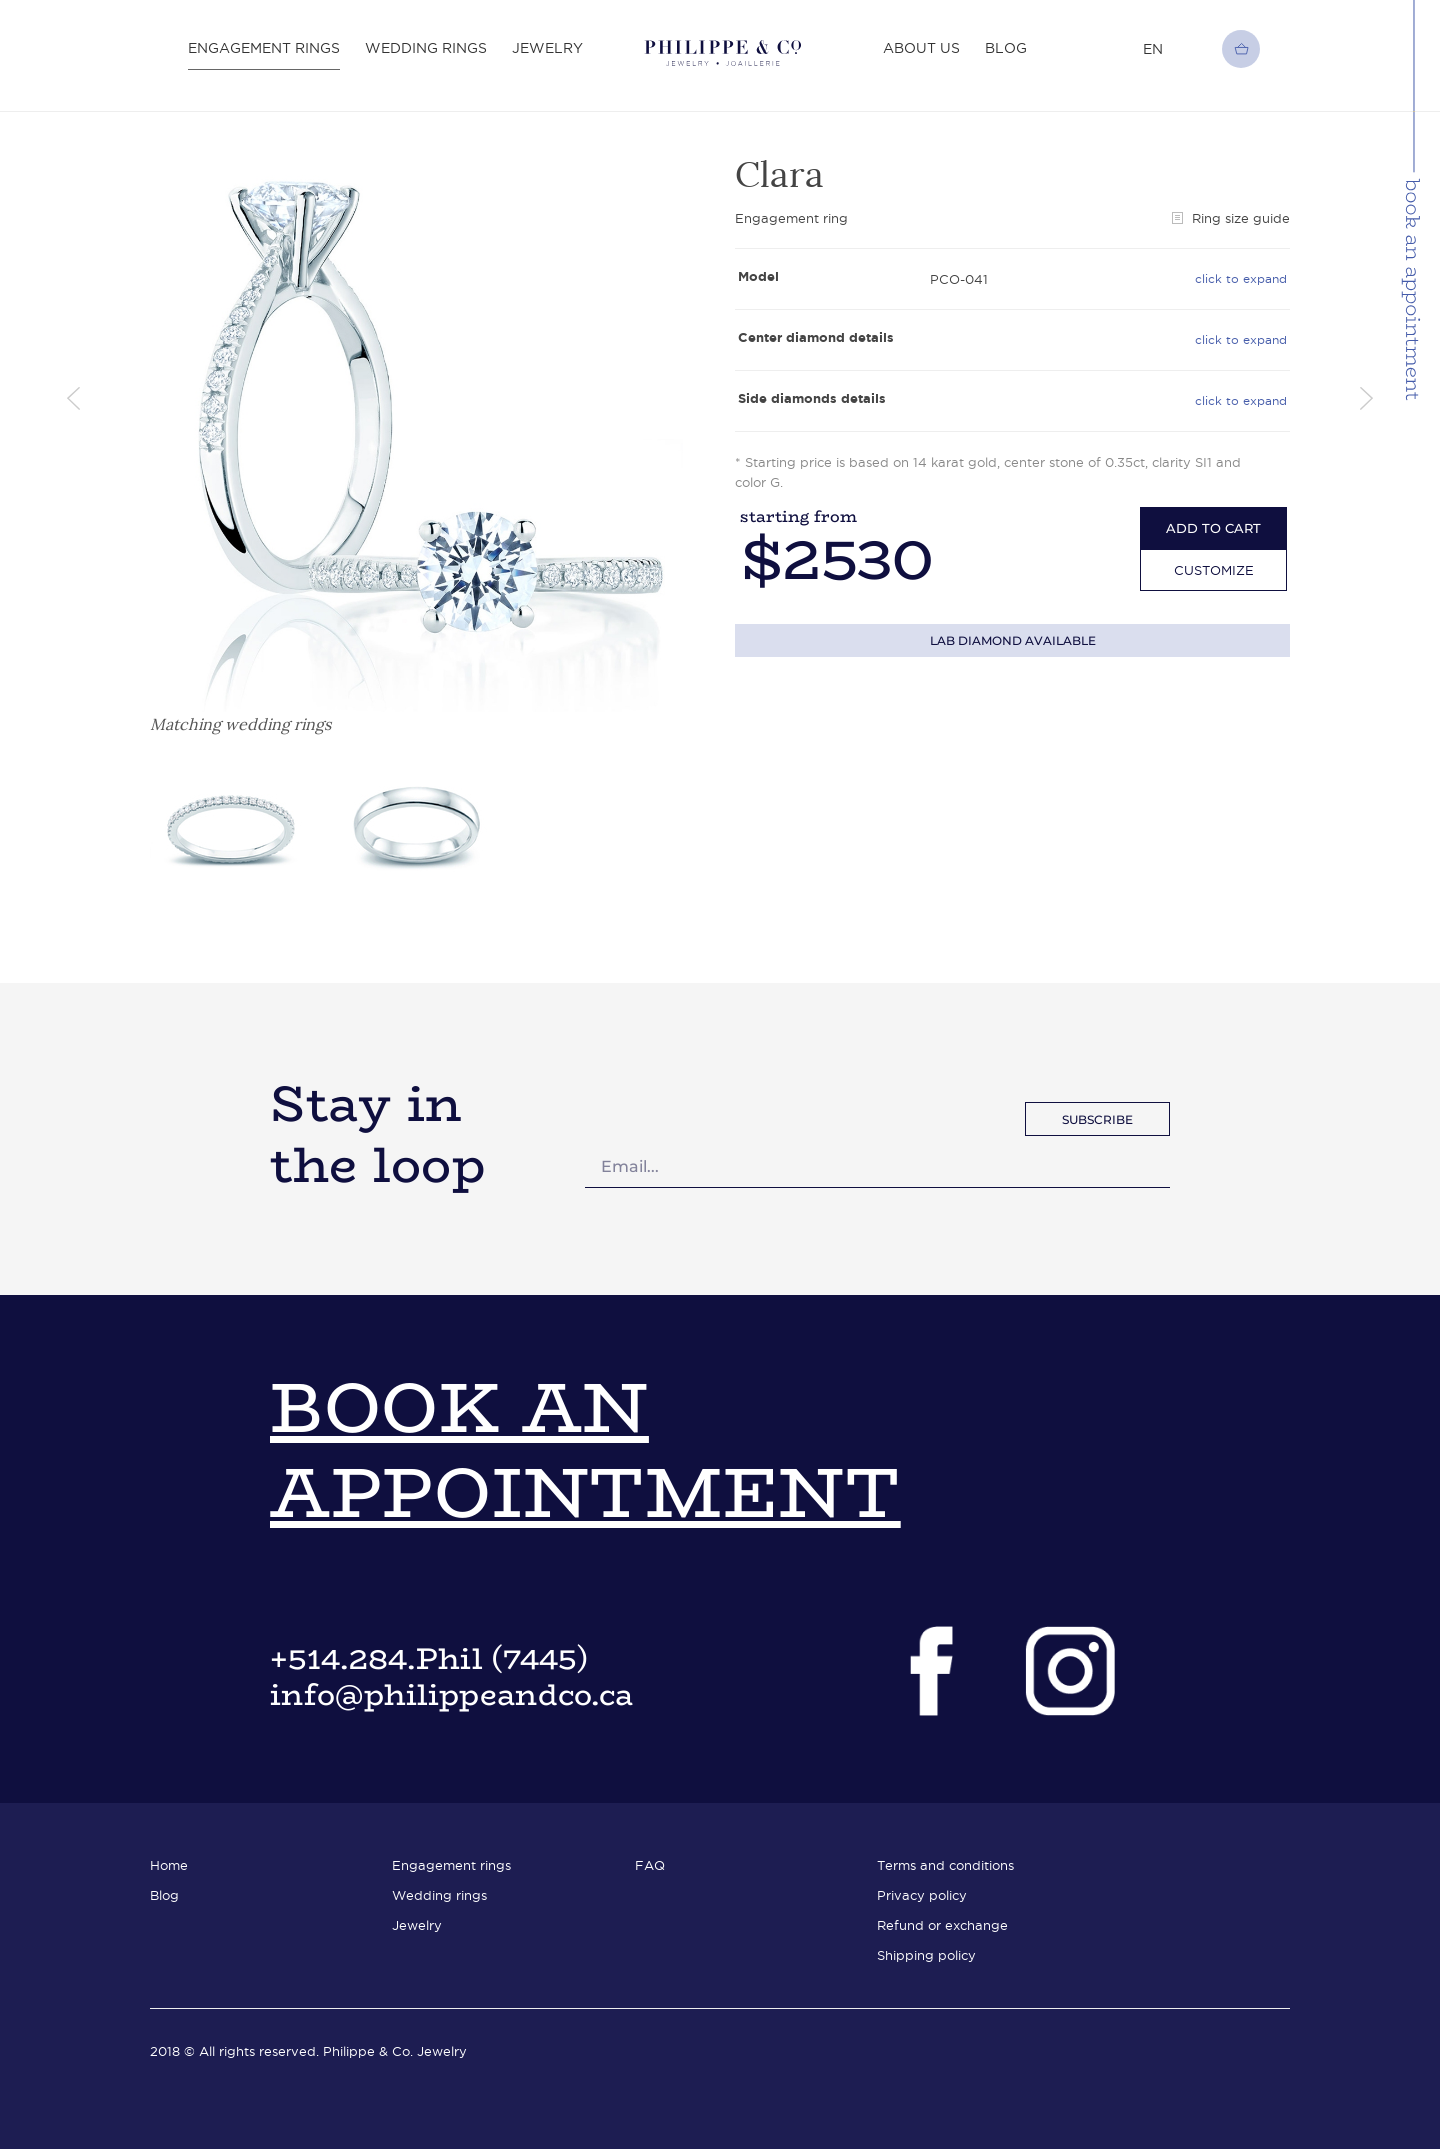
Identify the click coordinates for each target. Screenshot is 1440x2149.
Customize (1214, 570)
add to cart (1213, 528)
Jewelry (547, 48)
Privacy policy (922, 1895)
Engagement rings (264, 48)
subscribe (1097, 1119)
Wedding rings (426, 48)
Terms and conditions (945, 1865)
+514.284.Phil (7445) (429, 1658)
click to (1241, 278)
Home (169, 1865)
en (1153, 49)
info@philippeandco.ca (451, 1694)
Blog (1006, 48)
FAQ (650, 1865)
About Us (921, 48)
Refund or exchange (942, 1925)
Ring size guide (1231, 218)
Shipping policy (926, 1955)
